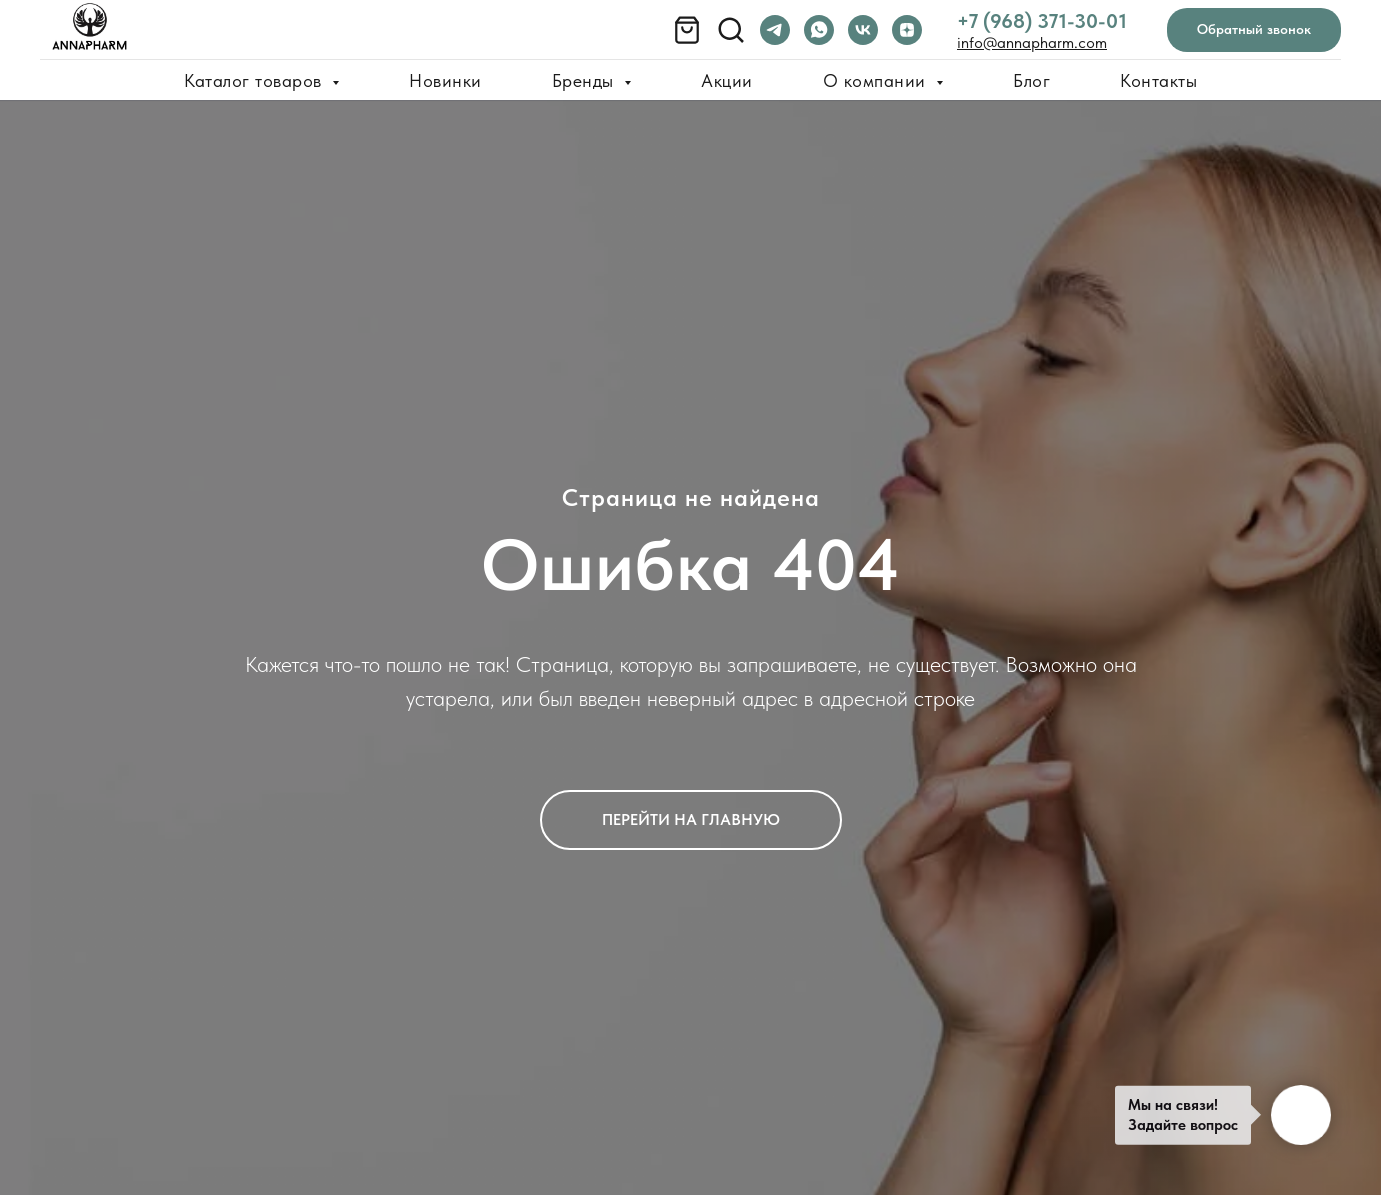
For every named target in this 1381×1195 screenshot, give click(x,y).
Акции (727, 80)
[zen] (907, 30)
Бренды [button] (586, 80)
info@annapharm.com (1032, 42)
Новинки (445, 80)
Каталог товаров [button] (255, 80)
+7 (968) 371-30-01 (1042, 21)
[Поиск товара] (731, 30)
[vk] (863, 30)
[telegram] (775, 30)
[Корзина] (687, 30)
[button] (1254, 30)
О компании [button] (877, 80)
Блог (1031, 80)
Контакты (1158, 80)
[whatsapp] (819, 30)
